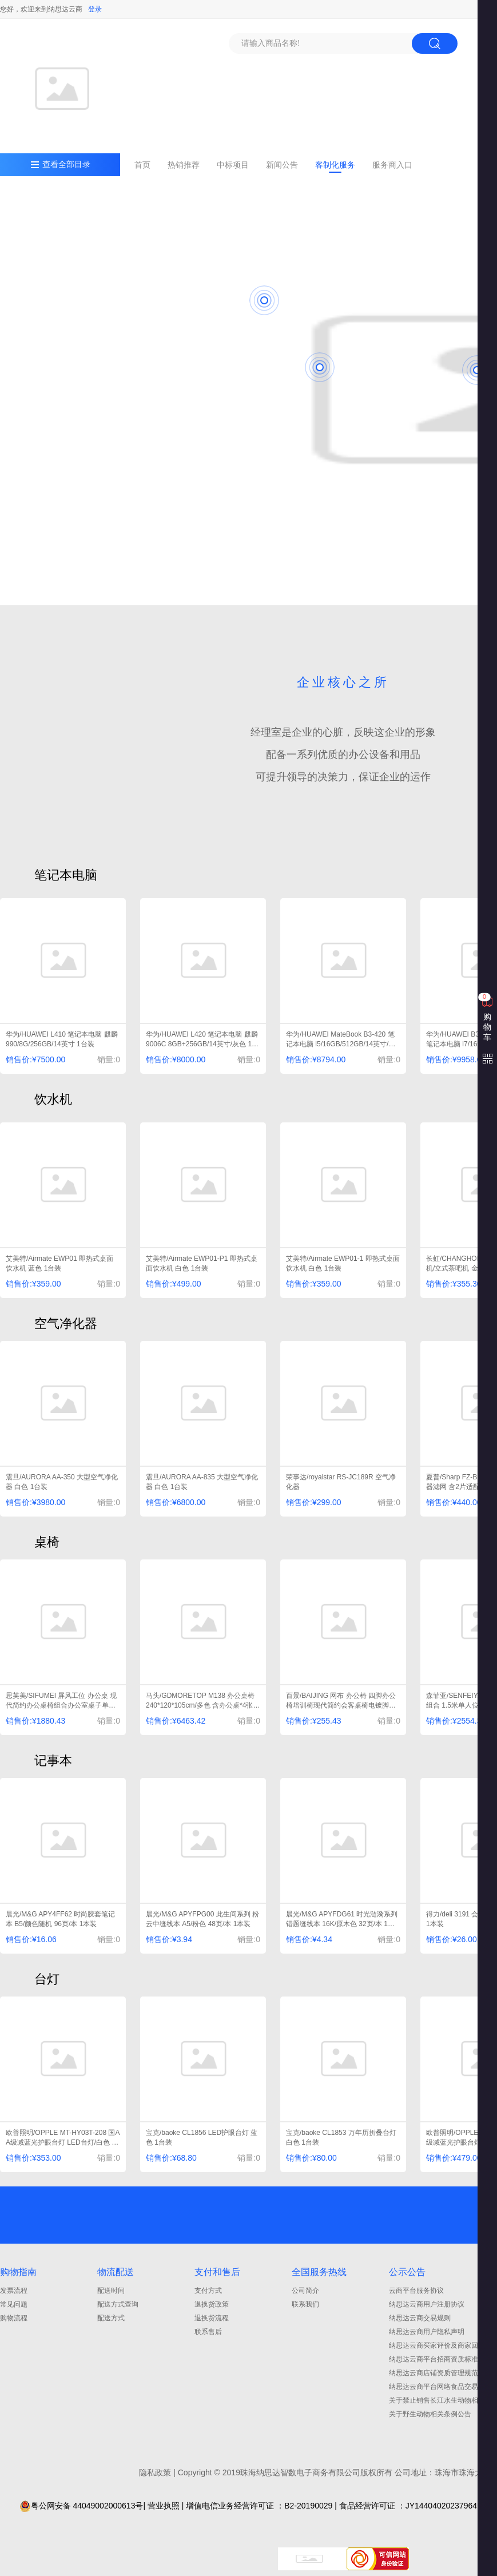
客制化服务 (335, 164)
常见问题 (13, 2304)
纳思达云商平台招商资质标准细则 (440, 2359)
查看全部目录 (66, 164)
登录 (95, 9)
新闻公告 (282, 164)
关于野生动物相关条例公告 (430, 2414)
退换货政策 (211, 2304)
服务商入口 (392, 164)
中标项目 (233, 164)
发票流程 (13, 2291)
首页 (142, 164)
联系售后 (208, 2332)
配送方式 (111, 2318)
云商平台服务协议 (416, 2291)
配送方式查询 (117, 2304)
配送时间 (111, 2291)
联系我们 (305, 2304)
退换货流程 (211, 2318)
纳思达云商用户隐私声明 (426, 2332)
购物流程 (13, 2318)
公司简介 (305, 2291)
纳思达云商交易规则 (420, 2318)
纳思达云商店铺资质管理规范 (433, 2373)
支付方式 (208, 2291)
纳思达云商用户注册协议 (426, 2304)
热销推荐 (184, 164)
